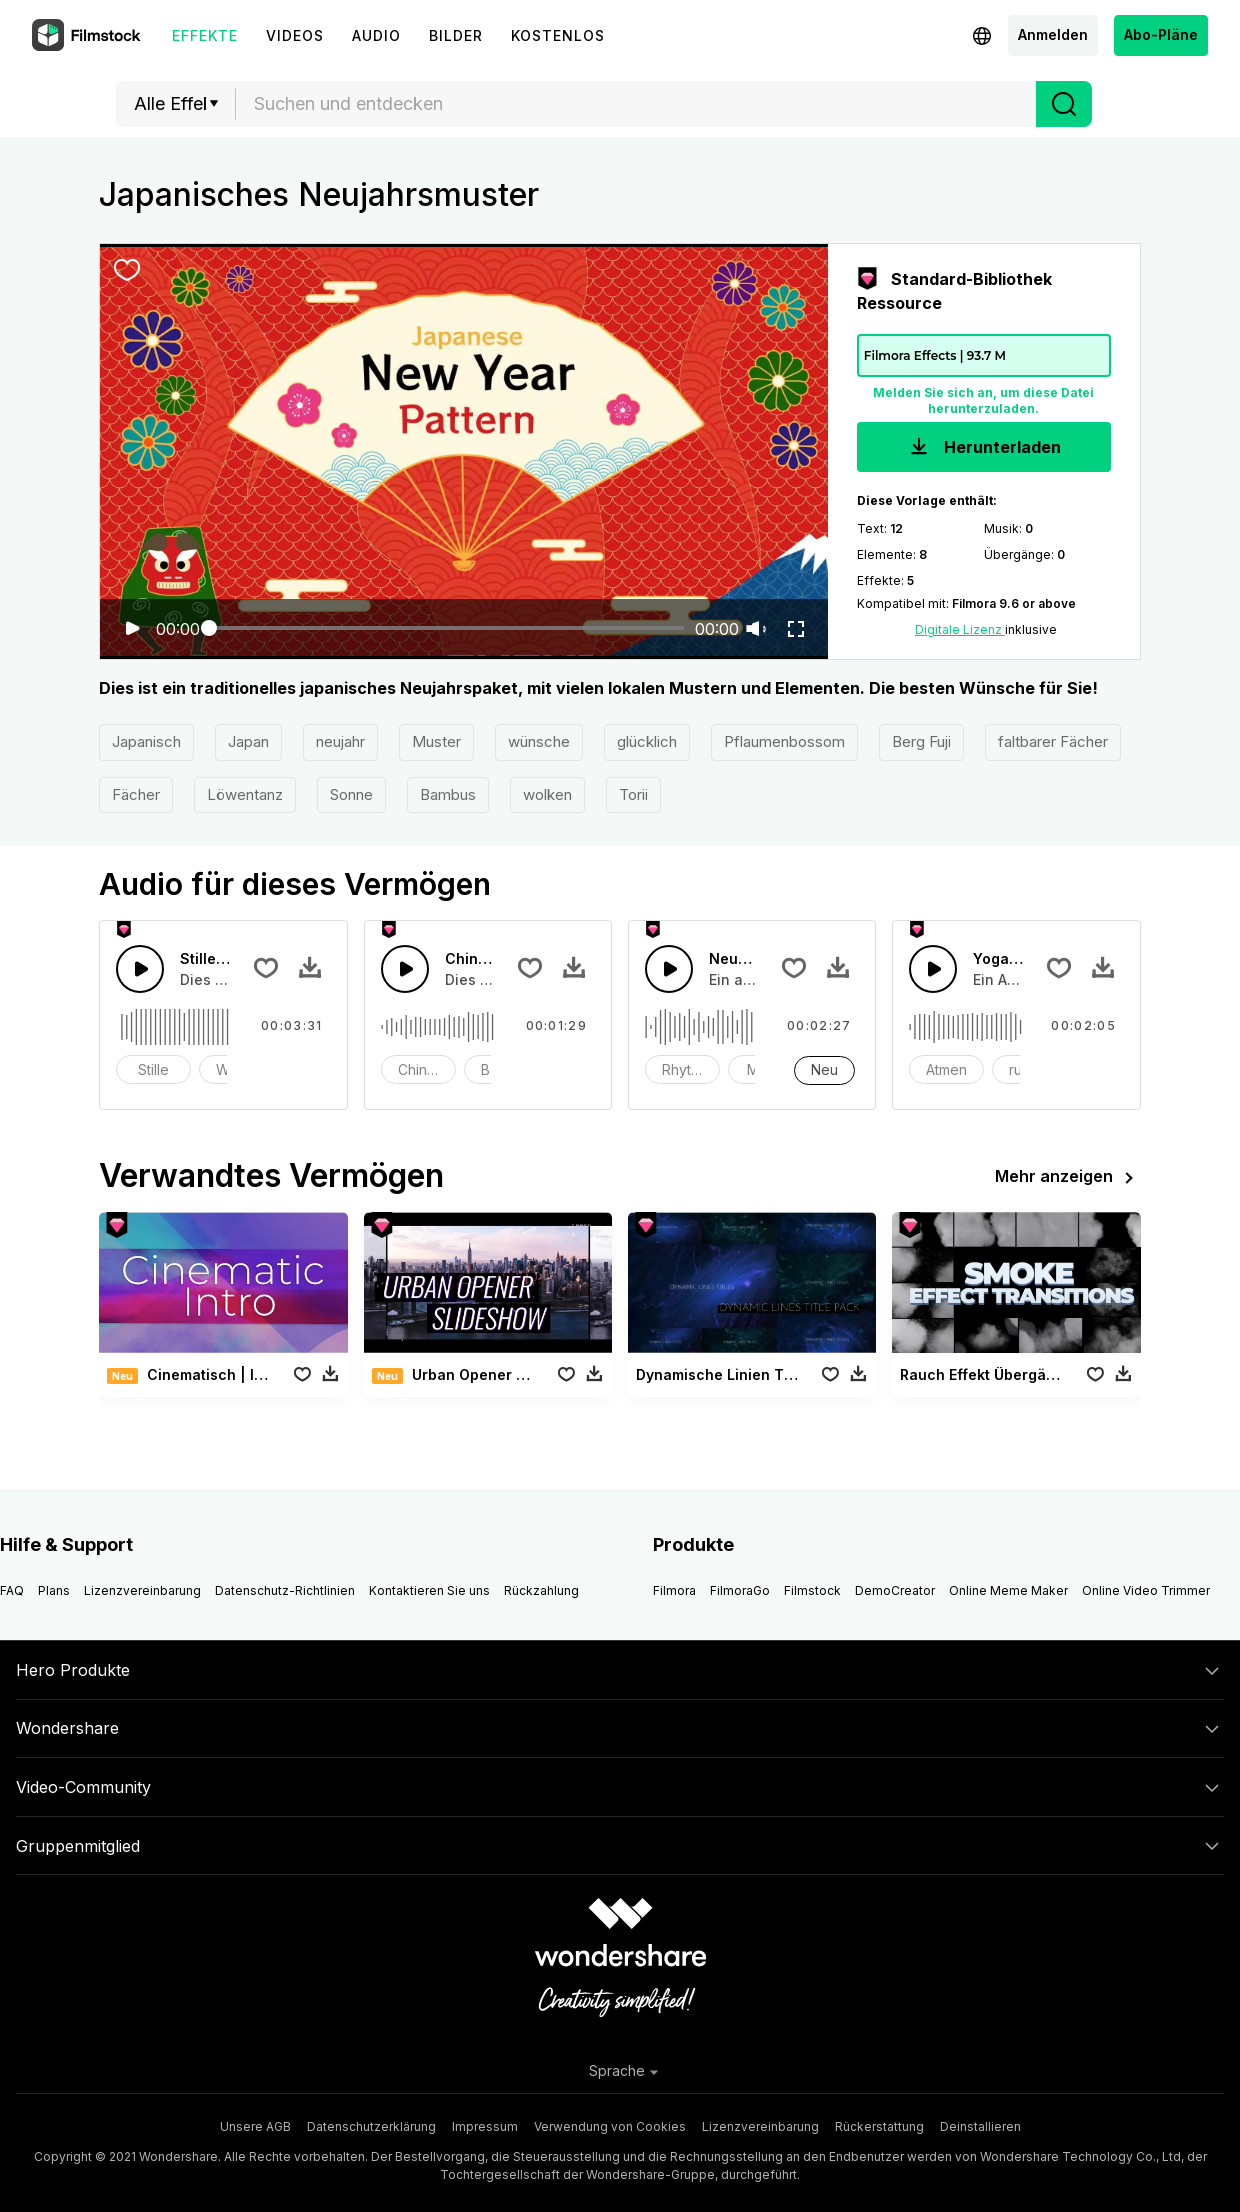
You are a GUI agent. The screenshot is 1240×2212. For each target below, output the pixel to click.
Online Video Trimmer (1146, 1590)
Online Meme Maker (1008, 1590)
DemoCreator (895, 1590)
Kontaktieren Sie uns (429, 1590)
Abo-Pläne (1161, 34)
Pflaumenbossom (784, 741)
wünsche (539, 741)
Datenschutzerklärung (371, 2126)
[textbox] (636, 104)
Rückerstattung (879, 2126)
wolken (547, 794)
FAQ (12, 1590)
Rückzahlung (541, 1590)
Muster (436, 741)
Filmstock (812, 1590)
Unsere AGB (255, 2126)
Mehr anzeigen (1068, 1178)
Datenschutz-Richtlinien (285, 1590)
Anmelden (1053, 34)
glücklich (647, 741)
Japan (248, 741)
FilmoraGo (740, 1590)
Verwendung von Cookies (610, 2126)
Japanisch (146, 741)
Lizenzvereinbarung (142, 1590)
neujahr (340, 741)
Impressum (485, 2126)
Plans (54, 1590)
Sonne (351, 794)
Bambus (448, 794)
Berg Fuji (921, 741)
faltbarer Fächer (1053, 741)
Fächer (136, 794)
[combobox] (636, 104)
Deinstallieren (980, 2126)
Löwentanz (245, 794)
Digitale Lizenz (960, 629)
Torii (633, 794)
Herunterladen (983, 448)
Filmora (674, 1590)
